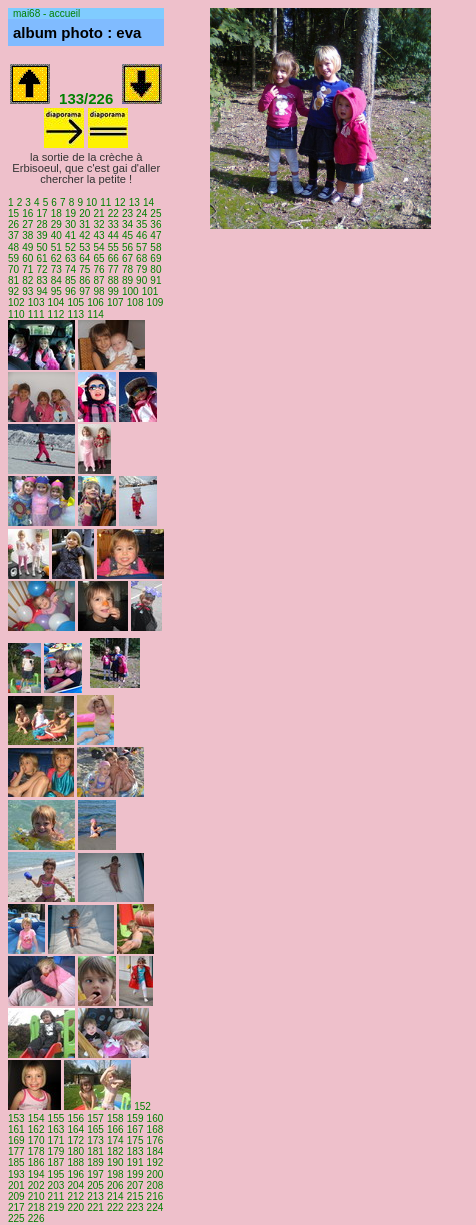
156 (75, 1118)
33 (113, 224)
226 (36, 1218)
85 (70, 280)
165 (95, 1129)
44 (113, 235)
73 (56, 269)
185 (16, 1162)
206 (115, 1185)
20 (84, 213)
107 (115, 302)
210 (36, 1196)
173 (95, 1140)
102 (16, 302)
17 (41, 213)
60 (27, 258)
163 (56, 1129)
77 (113, 269)
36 (155, 224)
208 (155, 1185)
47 (155, 235)
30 (70, 224)
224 (155, 1207)
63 (70, 258)
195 (56, 1174)
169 (16, 1140)
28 (41, 224)
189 (95, 1162)
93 (27, 291)
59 (13, 258)
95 (56, 291)
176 (155, 1140)
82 (27, 280)
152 (142, 1106)
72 (41, 269)
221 (95, 1207)
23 (127, 213)
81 (13, 280)
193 (16, 1174)
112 (56, 314)
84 (56, 280)
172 (75, 1140)
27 (27, 224)
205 (95, 1185)
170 (36, 1140)
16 (27, 213)
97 (84, 291)
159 (135, 1118)
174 (115, 1140)
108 (135, 302)
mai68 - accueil (46, 13)
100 (130, 291)
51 (56, 247)
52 (70, 247)
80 (155, 269)
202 (36, 1185)
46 (141, 235)
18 (56, 213)
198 (115, 1174)
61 (41, 258)
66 (113, 258)
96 (70, 291)
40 (56, 235)
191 (135, 1162)
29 (56, 224)
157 (95, 1118)
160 (155, 1118)
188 (75, 1162)
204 (75, 1185)
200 (155, 1174)
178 (36, 1151)
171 (56, 1140)
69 (155, 258)
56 (127, 247)
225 (16, 1218)
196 (75, 1174)
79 (141, 269)
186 (36, 1162)
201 (16, 1185)
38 (27, 235)
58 (155, 247)
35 (141, 224)
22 (113, 213)
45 (127, 235)
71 (27, 269)
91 (155, 280)
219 (56, 1207)
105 (75, 302)
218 (36, 1207)
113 (75, 314)
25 (155, 213)
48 (13, 247)
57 (141, 247)
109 (155, 302)
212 (75, 1196)
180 (75, 1151)
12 (120, 202)
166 (115, 1129)
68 (141, 258)
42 (84, 235)
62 (56, 258)
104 (56, 302)
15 (13, 213)
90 (141, 280)
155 (56, 1118)
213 (95, 1196)
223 (135, 1207)
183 (135, 1151)
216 (155, 1196)
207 (135, 1185)
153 (16, 1118)
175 (135, 1140)
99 (113, 291)
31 (84, 224)
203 (56, 1185)
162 (36, 1129)
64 (84, 258)
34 (127, 224)
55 (113, 247)
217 (16, 1207)
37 (13, 235)
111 (36, 314)
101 (150, 291)
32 (98, 224)
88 (113, 280)
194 (36, 1174)
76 (98, 269)
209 (16, 1196)
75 (84, 269)
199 (135, 1174)
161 (16, 1129)
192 (155, 1162)
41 (70, 235)
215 (135, 1196)
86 (84, 280)
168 (155, 1129)
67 (127, 258)
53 (84, 247)
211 (56, 1196)
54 (98, 247)
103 (36, 302)
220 (75, 1207)
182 (115, 1151)
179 (56, 1151)
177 (16, 1151)
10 (91, 202)
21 (98, 213)
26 (13, 224)
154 (36, 1118)
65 (98, 258)
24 (141, 213)
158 (115, 1118)
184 (155, 1151)
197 (95, 1174)
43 (98, 235)
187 (56, 1162)
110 (16, 314)
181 (95, 1151)
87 (98, 280)
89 (127, 280)
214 (115, 1196)
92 (13, 291)
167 (135, 1129)
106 (95, 302)
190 (115, 1162)
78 (127, 269)
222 (115, 1207)
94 (41, 291)
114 (95, 314)
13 (134, 202)
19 (70, 213)
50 (41, 247)
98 (98, 291)
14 (148, 202)
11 (105, 202)
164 (75, 1129)
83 (41, 280)
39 (41, 235)
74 (70, 269)
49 (27, 247)
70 (13, 269)
